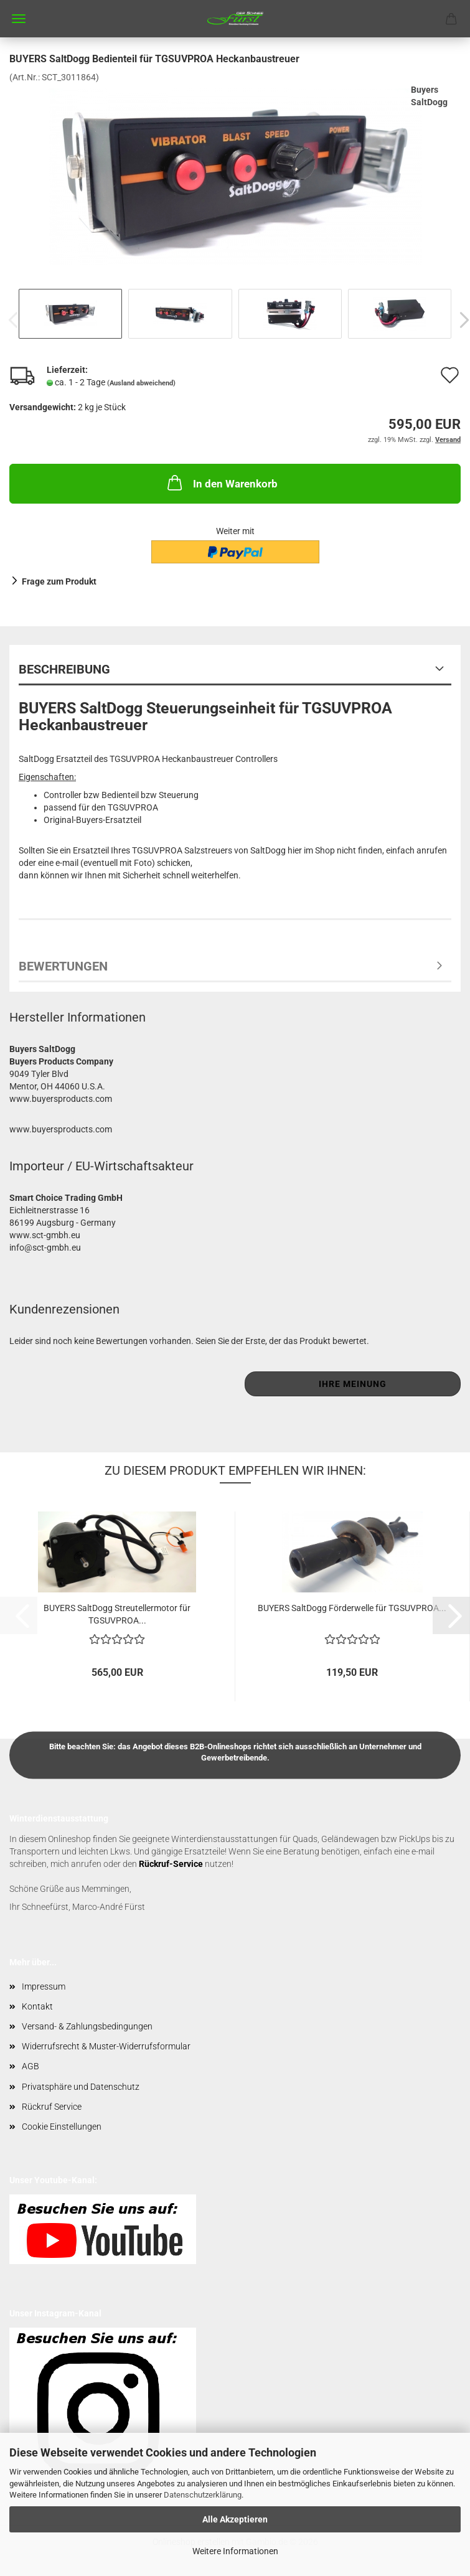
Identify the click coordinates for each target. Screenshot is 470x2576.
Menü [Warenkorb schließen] (19, 18)
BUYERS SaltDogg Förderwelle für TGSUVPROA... (352, 1608)
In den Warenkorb (221, 482)
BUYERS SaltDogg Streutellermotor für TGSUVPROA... (117, 1613)
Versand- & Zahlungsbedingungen (87, 2026)
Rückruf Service (52, 2107)
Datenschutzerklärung (203, 2494)
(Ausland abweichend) (141, 383)
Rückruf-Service (171, 1864)
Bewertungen (63, 966)
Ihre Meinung (353, 1384)
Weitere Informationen (235, 2551)
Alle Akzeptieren (235, 2519)
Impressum (43, 1986)
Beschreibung (64, 669)
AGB (30, 2066)
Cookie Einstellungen (61, 2127)
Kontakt (37, 2006)
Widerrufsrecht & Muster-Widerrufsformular (106, 2046)
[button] (451, 1615)
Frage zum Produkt (59, 581)
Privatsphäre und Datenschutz (80, 2087)
